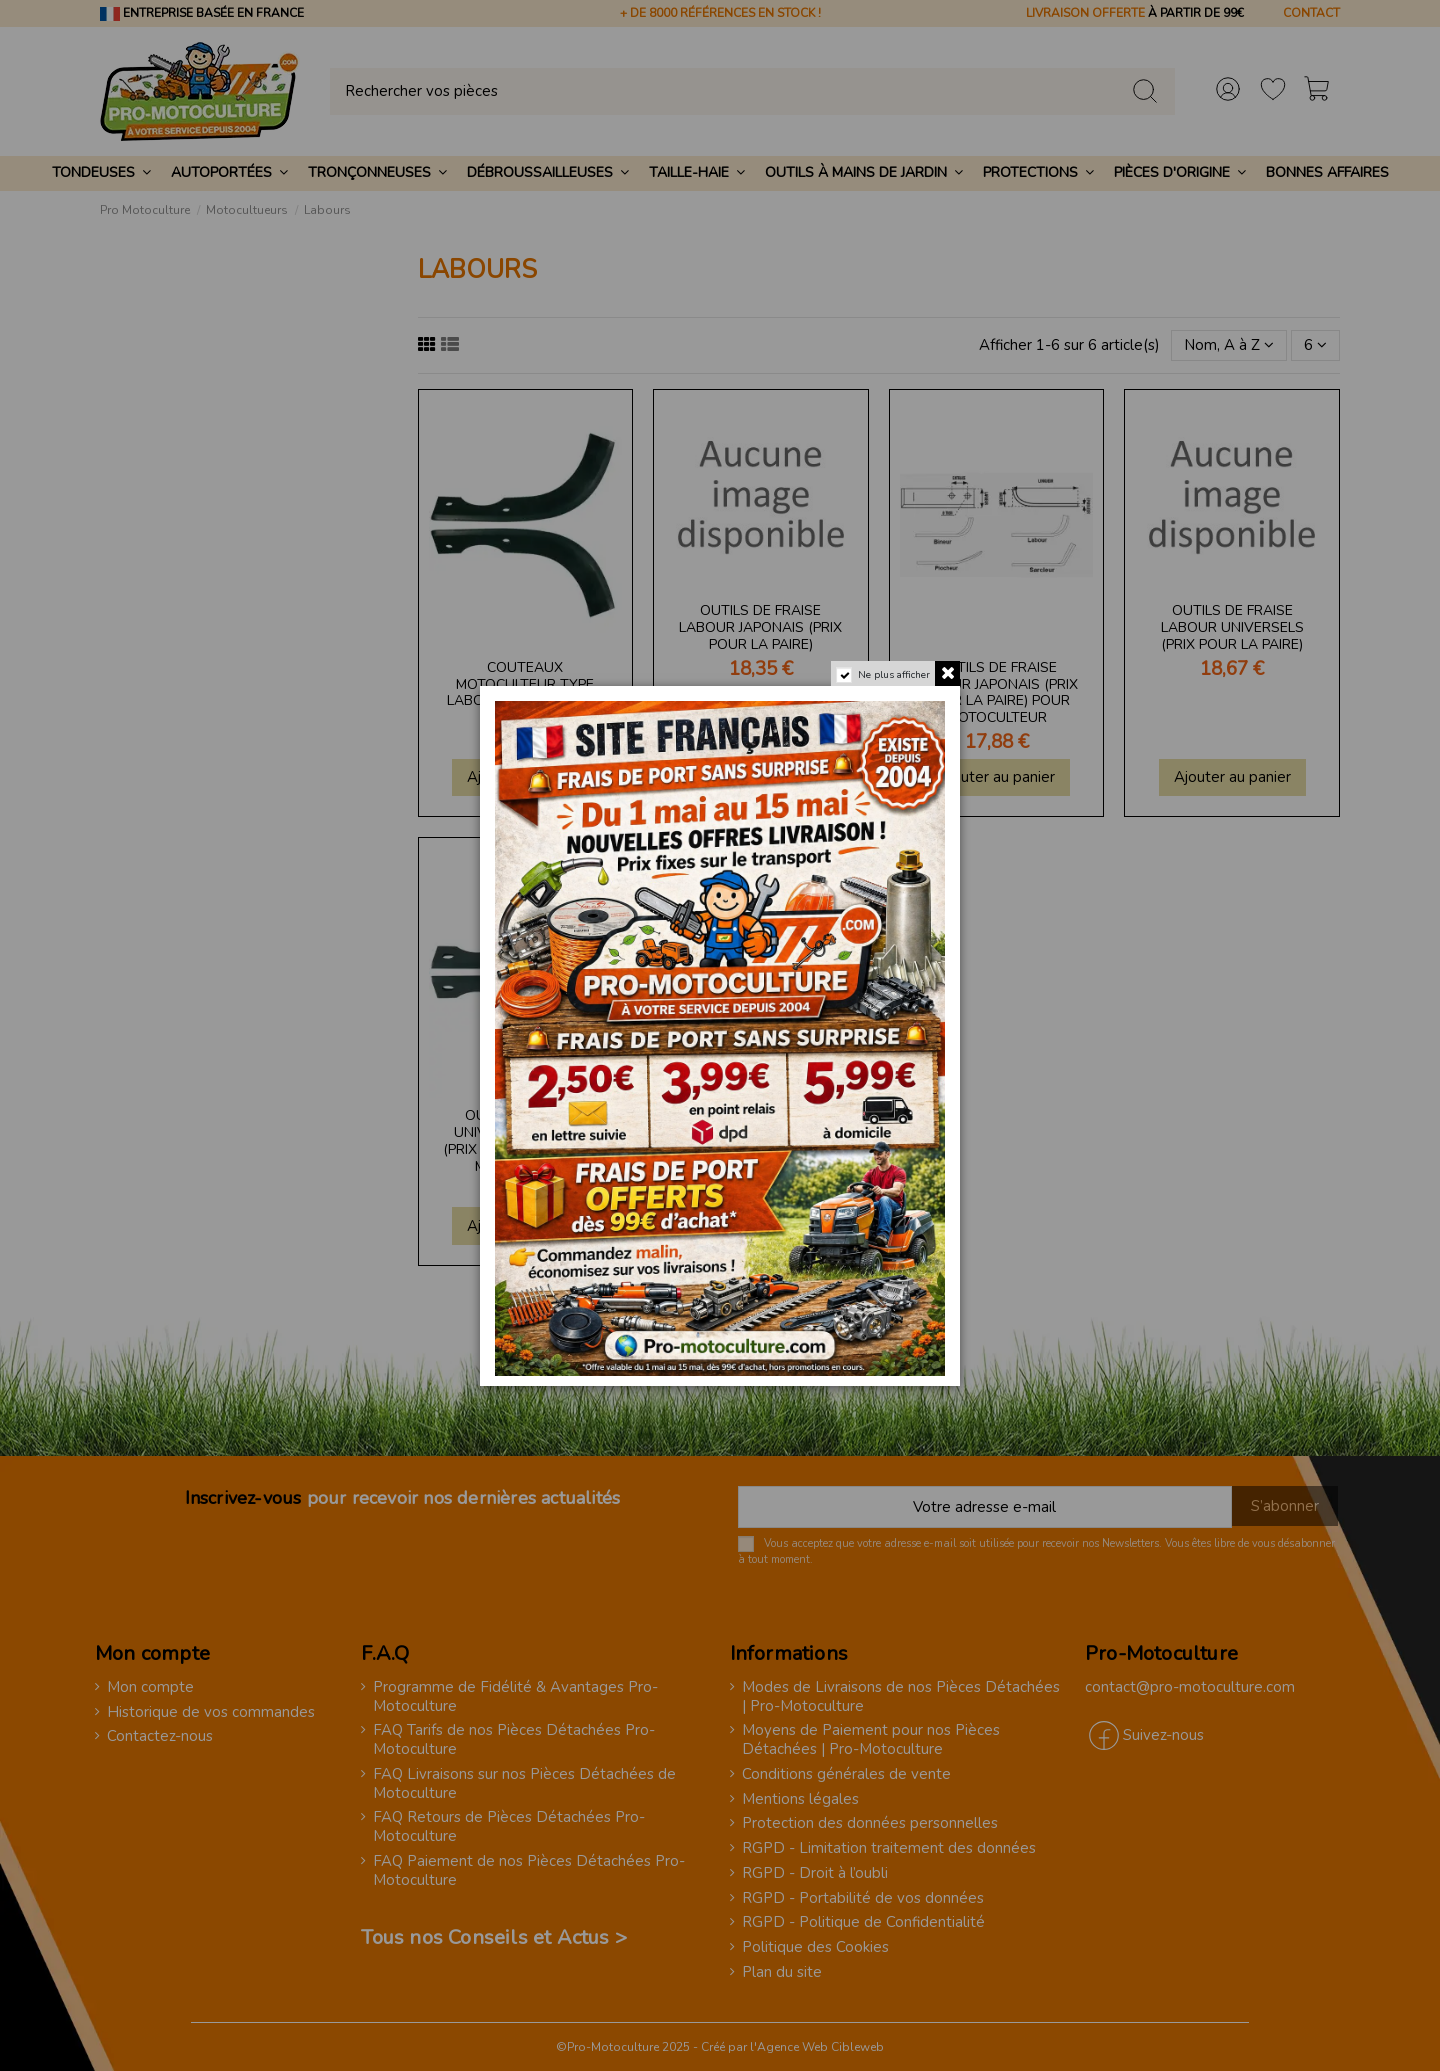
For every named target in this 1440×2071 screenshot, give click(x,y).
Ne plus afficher (894, 675)
